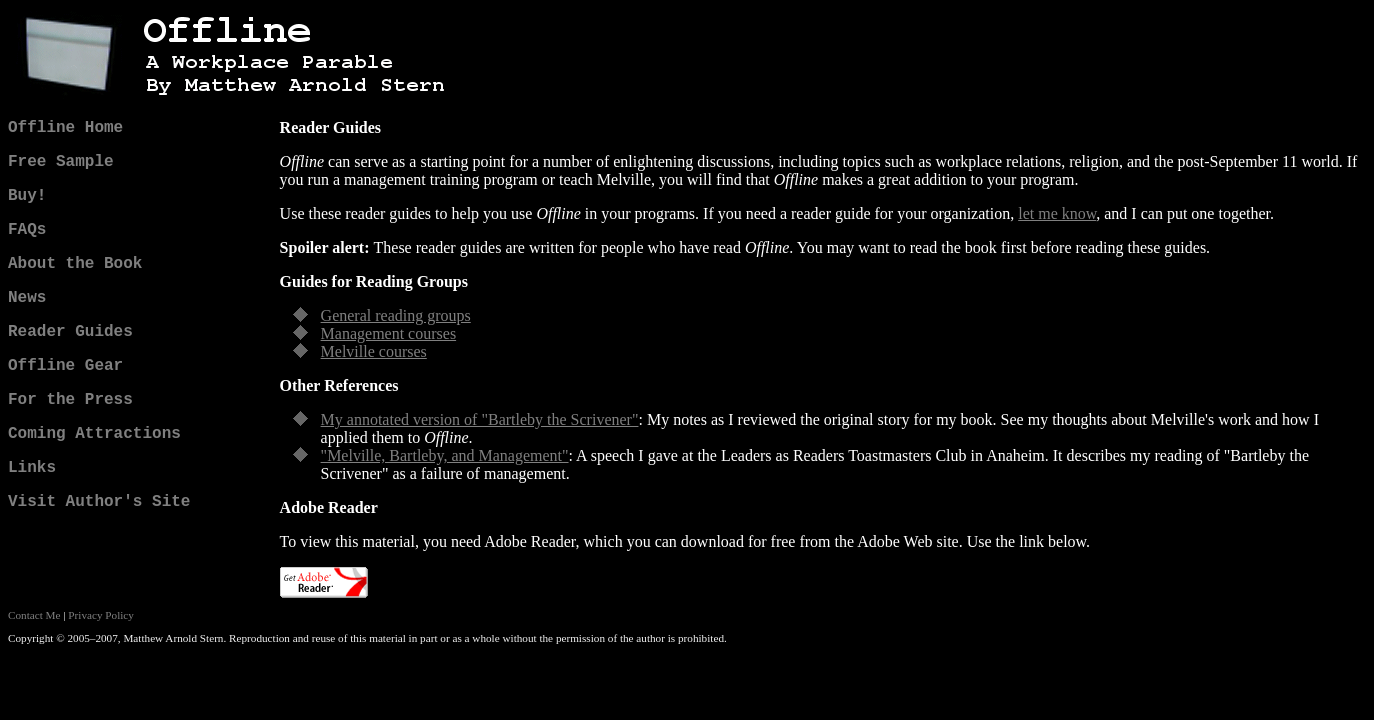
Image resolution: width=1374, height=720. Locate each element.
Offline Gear (65, 366)
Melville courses (374, 351)
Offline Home (65, 128)
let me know (1057, 213)
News (27, 298)
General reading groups (396, 315)
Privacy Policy (101, 615)
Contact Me (34, 615)
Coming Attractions (94, 434)
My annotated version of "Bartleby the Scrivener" (480, 419)
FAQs (27, 230)
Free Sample (61, 162)
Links (32, 468)
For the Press (70, 400)
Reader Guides (70, 332)
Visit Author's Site (99, 502)
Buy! (27, 196)
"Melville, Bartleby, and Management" (445, 455)
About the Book (75, 264)
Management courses (389, 333)
